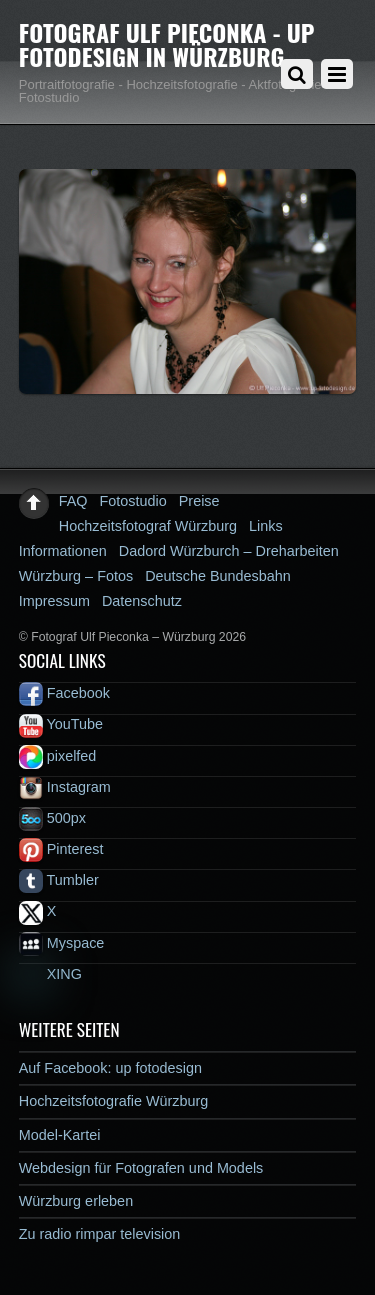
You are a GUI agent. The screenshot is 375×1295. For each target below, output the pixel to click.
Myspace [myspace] (62, 943)
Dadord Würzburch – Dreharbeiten (229, 551)
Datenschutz (142, 601)
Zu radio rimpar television (100, 1234)
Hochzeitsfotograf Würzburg (148, 526)
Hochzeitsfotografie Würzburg (114, 1101)
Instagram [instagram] (65, 787)
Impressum (54, 601)
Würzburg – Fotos (76, 576)
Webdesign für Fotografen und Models (141, 1168)
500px (52, 818)
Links (266, 526)
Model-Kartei (60, 1135)
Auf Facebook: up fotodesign (110, 1068)
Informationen (63, 551)
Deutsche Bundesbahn (218, 576)
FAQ (73, 501)
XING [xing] (50, 974)
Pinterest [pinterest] (61, 849)
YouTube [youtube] (61, 724)
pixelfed (58, 756)
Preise (199, 501)
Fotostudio (133, 501)
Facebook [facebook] (64, 693)
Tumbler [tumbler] (59, 880)
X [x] (38, 911)
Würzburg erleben (76, 1201)
